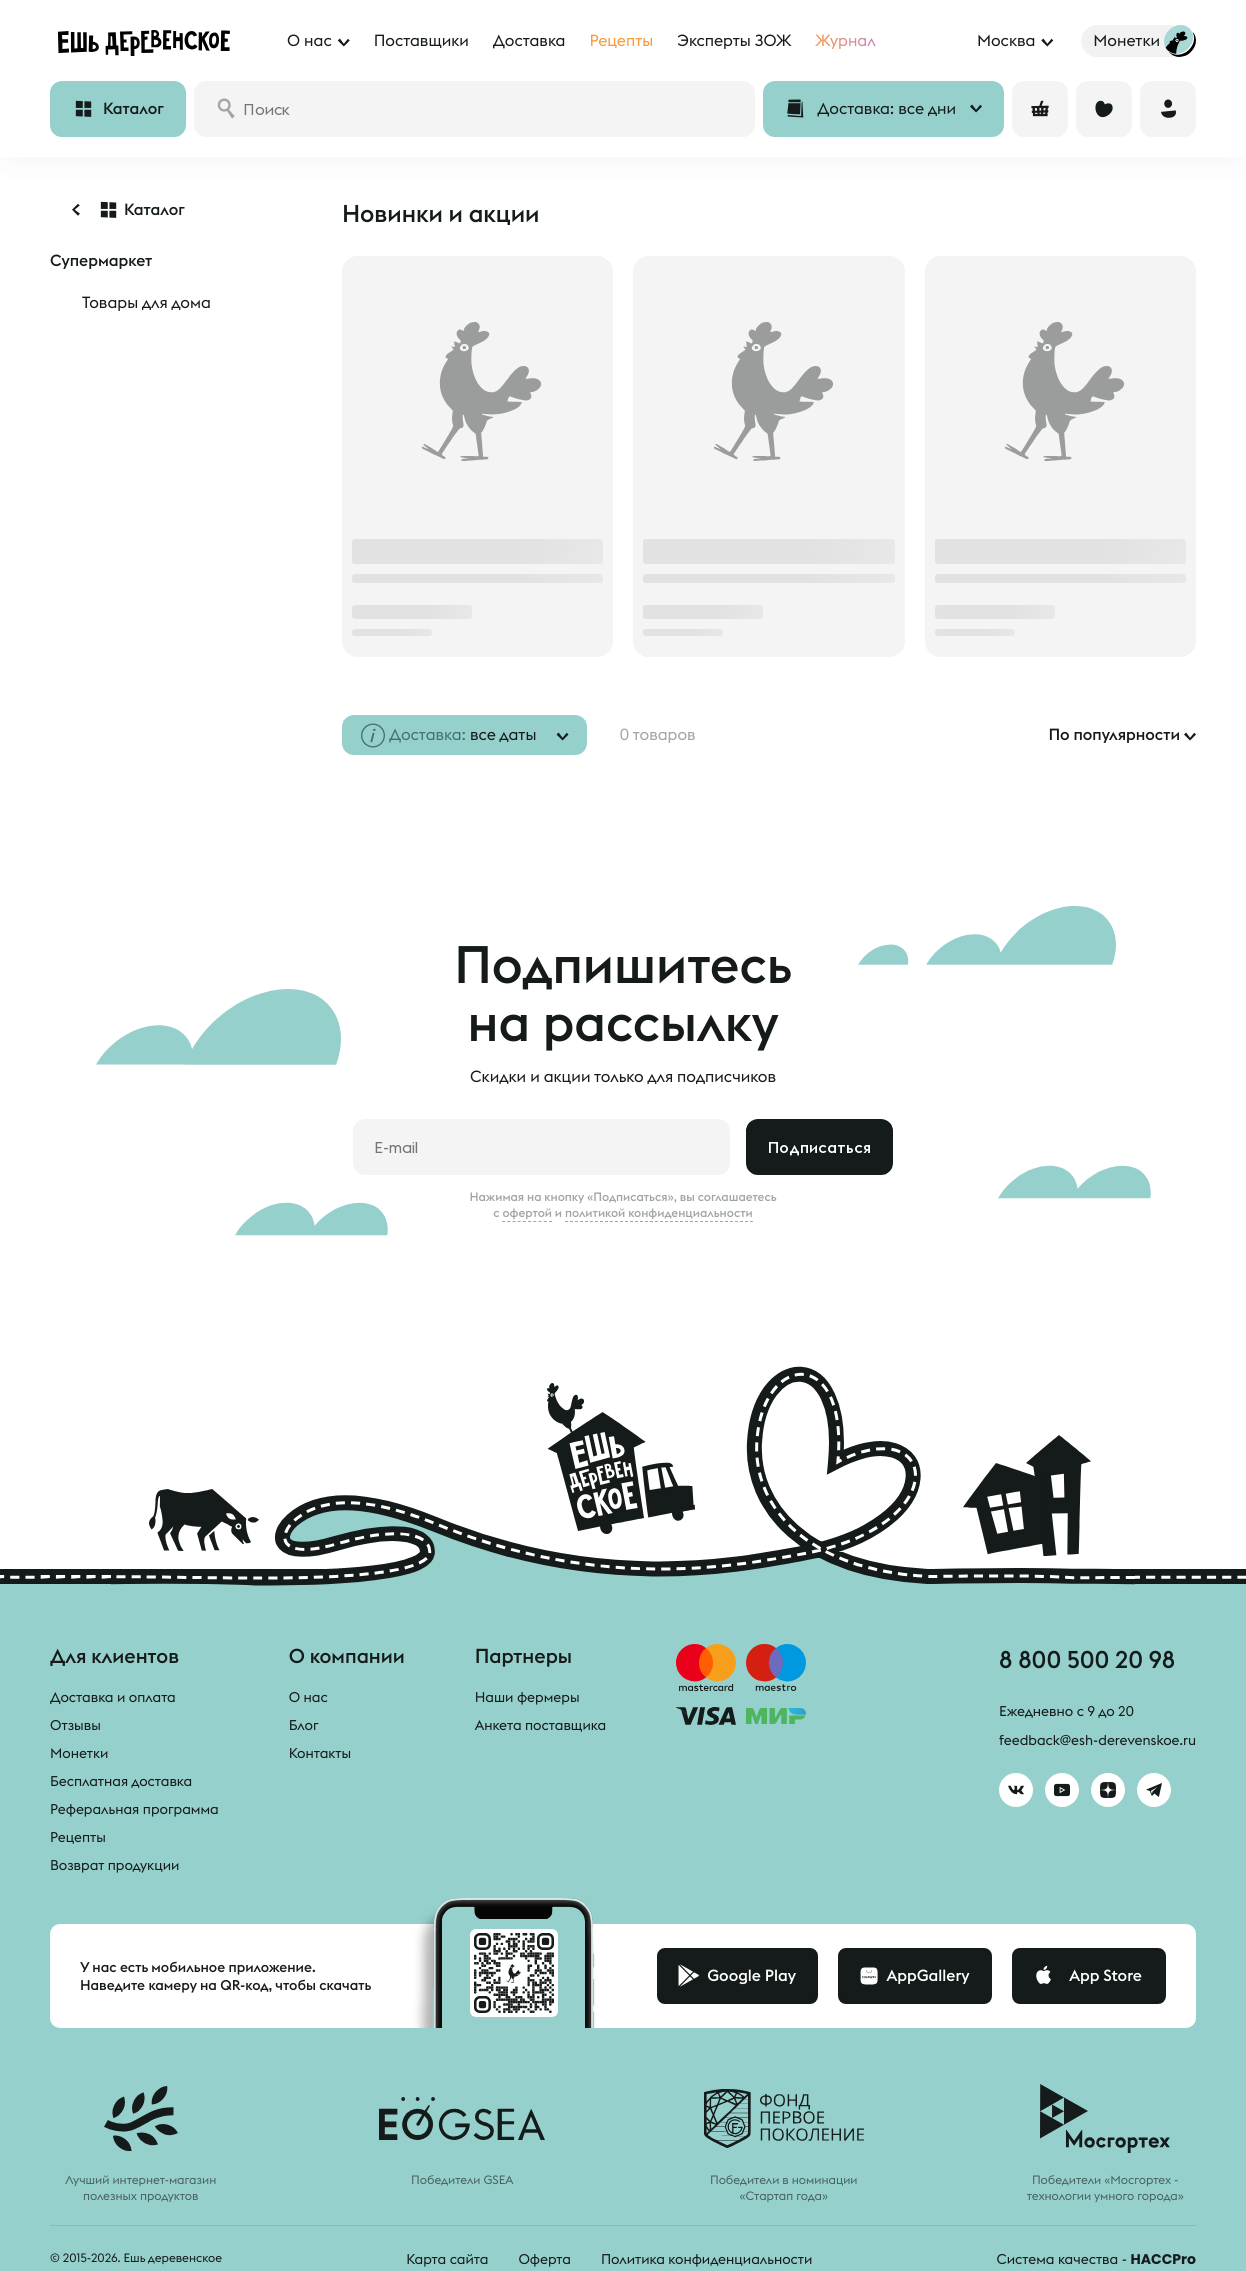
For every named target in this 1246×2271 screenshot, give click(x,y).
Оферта (544, 2259)
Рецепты (78, 1837)
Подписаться (819, 1147)
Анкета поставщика (540, 1725)
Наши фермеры (527, 1697)
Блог (304, 1725)
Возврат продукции (114, 1865)
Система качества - (1096, 2259)
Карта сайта (447, 2259)
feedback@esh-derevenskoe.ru (1097, 1740)
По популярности (1114, 735)
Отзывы (75, 1725)
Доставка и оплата (113, 1697)
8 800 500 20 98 (1087, 1659)
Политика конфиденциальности (706, 2259)
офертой (527, 1213)
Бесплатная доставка (121, 1781)
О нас (308, 1697)
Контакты (320, 1753)
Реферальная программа (134, 1809)
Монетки (79, 1753)
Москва (1006, 41)
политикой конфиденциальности (659, 1213)
